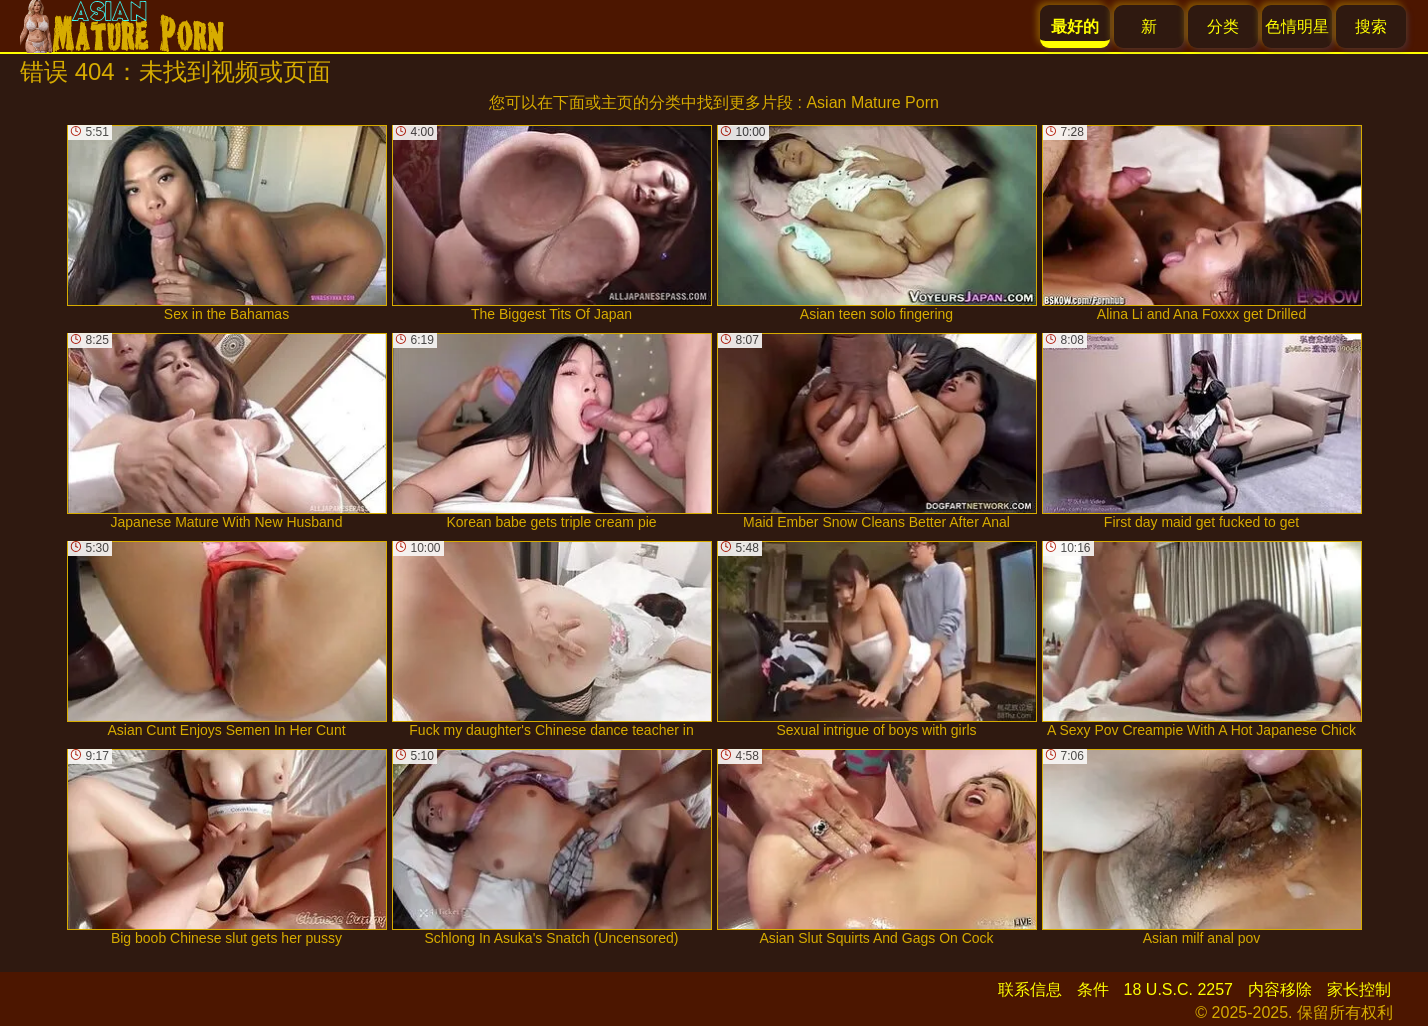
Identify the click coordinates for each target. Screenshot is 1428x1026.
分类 (1223, 26)
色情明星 (1297, 26)
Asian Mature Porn (872, 102)
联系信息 (1030, 989)
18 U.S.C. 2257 (1178, 989)
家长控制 (1359, 989)
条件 (1093, 989)
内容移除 (1280, 989)
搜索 (1371, 26)
